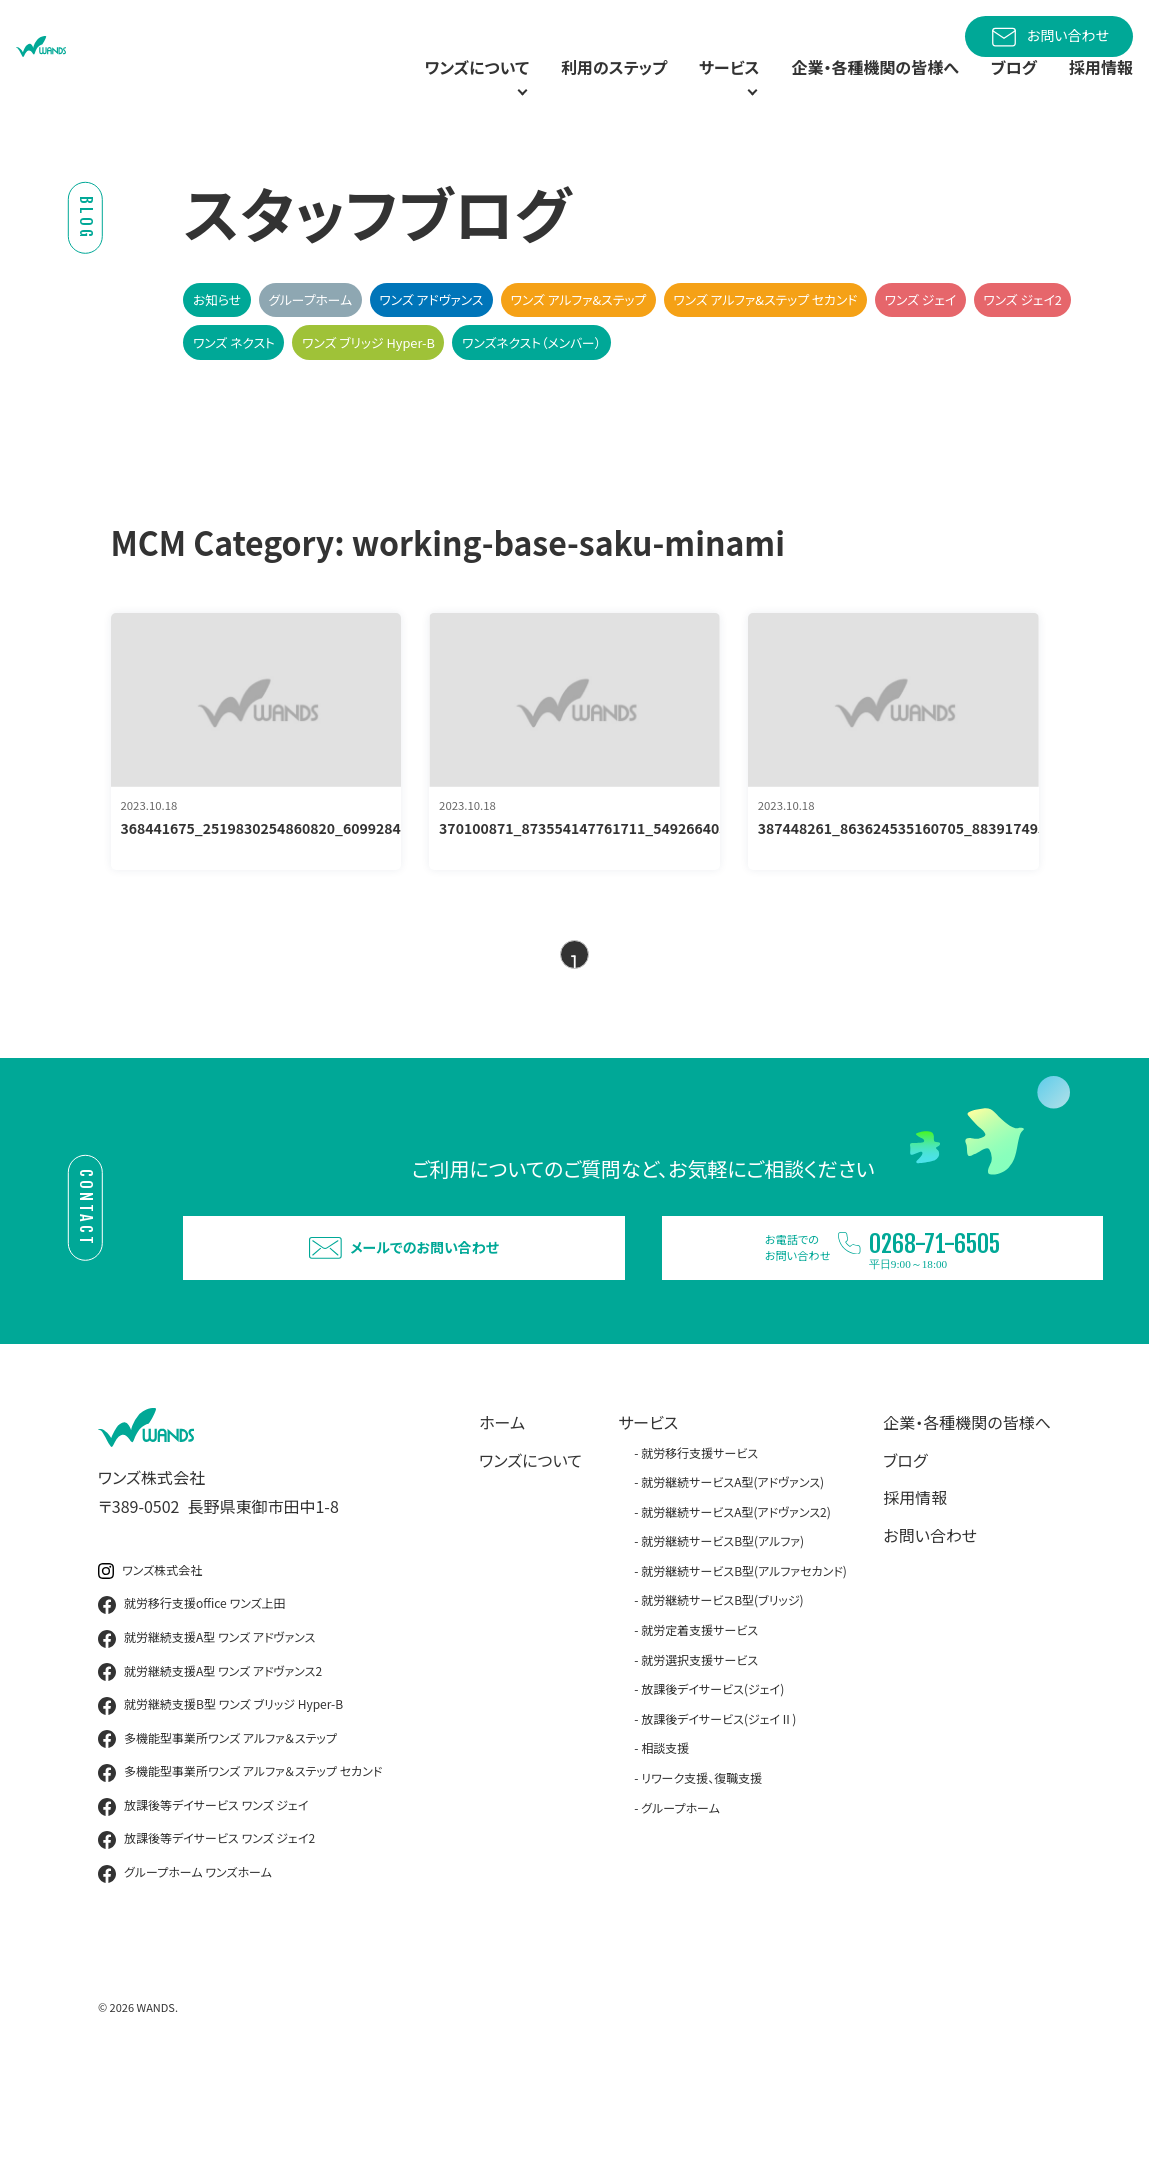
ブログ (1003, 90)
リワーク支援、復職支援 (701, 1867)
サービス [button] (675, 90)
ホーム (502, 1512)
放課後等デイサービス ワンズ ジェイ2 (206, 1929)
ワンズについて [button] (383, 90)
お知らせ (217, 346)
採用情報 (1097, 90)
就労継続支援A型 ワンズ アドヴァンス (206, 1728)
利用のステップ (549, 90)
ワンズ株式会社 (150, 1659)
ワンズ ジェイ (920, 346)
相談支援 (665, 1837)
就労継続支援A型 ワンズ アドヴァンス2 (210, 1761)
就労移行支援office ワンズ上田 (192, 1694)
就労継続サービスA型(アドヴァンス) (732, 1571)
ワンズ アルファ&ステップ (578, 346)
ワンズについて (530, 1549)
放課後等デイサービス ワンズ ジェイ (203, 1896)
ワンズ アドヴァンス (431, 346)
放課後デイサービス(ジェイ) (712, 1778)
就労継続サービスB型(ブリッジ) (722, 1689)
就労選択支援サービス (699, 1748)
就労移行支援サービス (699, 1541)
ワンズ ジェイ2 (1022, 346)
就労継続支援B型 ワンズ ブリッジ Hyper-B (220, 1795)
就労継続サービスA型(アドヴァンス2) (736, 1600)
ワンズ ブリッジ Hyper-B (368, 388)
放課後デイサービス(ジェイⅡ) (718, 1808)
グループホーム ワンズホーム (185, 1963)
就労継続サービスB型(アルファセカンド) (744, 1660)
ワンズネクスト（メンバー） (531, 388)
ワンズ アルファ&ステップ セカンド (765, 346)
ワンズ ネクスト (234, 388)
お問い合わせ (1049, 37)
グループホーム (310, 346)
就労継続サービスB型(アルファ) (722, 1630)
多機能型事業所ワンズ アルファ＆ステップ (217, 1828)
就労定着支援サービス (699, 1719)
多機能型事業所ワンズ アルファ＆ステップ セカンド (240, 1862)
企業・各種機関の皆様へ (851, 90)
